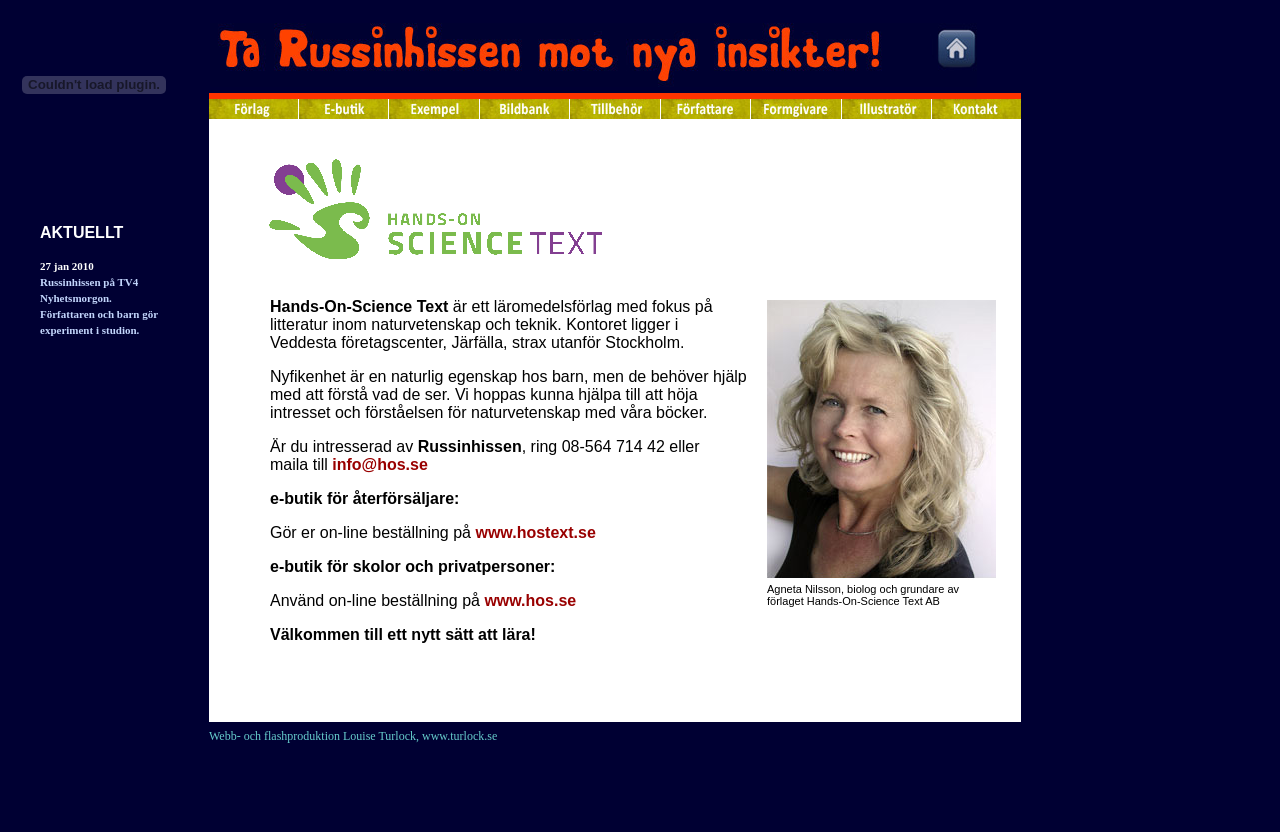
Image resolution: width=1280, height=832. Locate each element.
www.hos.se (530, 600)
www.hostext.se (535, 532)
